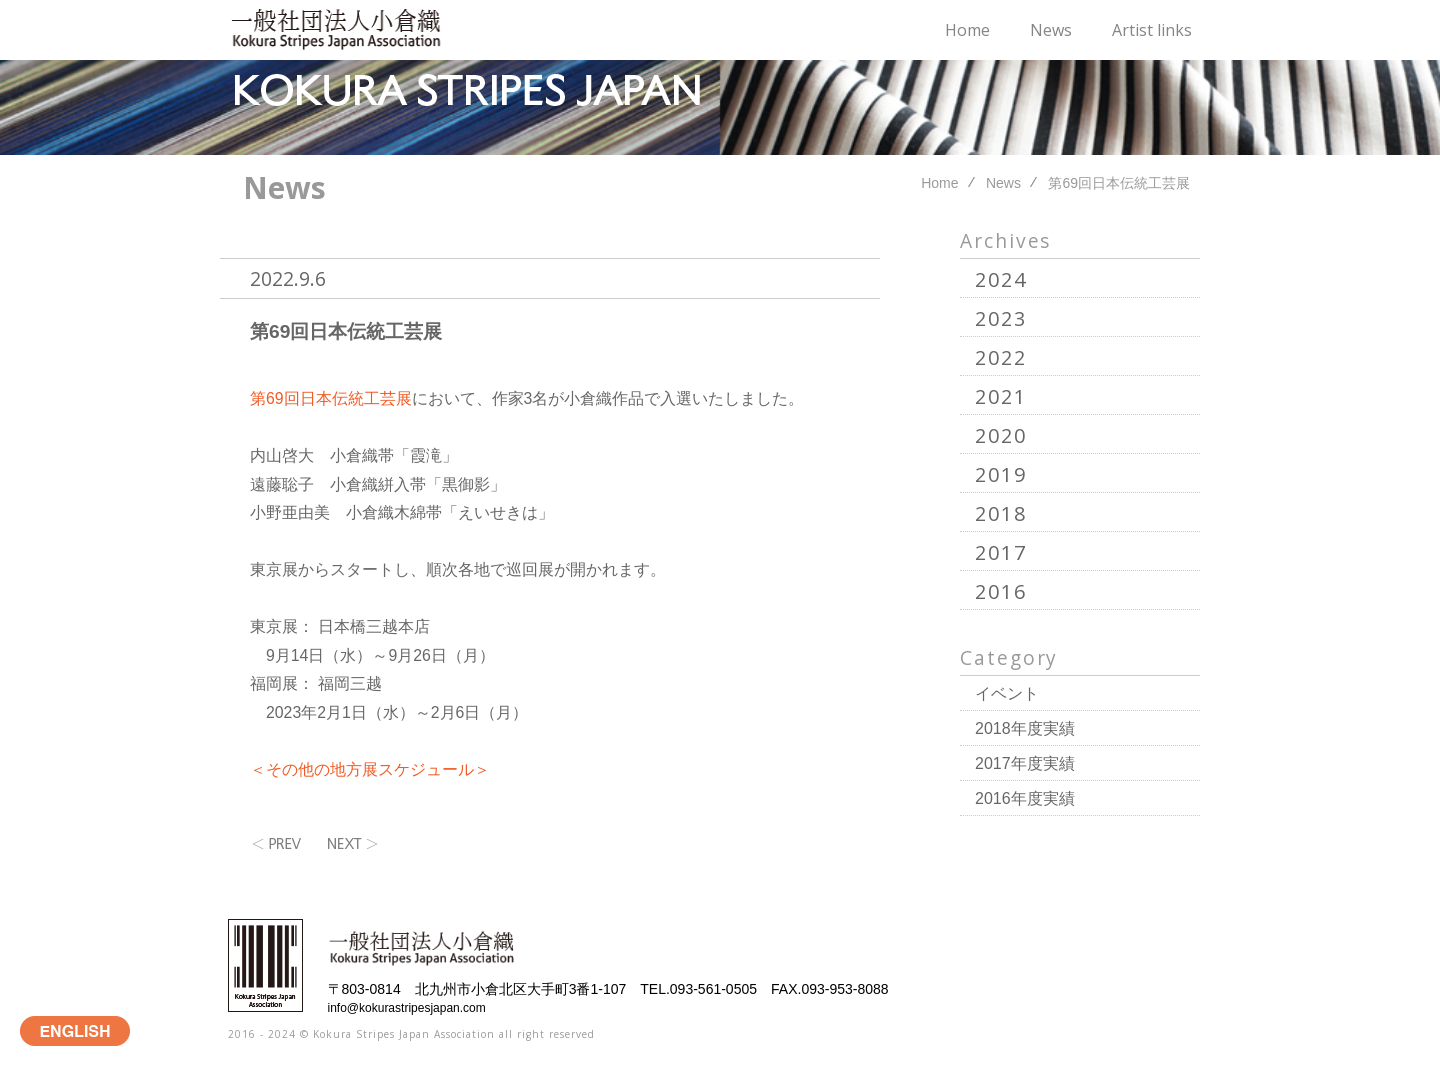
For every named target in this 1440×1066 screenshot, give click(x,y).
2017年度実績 (1025, 763)
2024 (1001, 279)
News (1051, 30)
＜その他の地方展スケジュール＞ (370, 769)
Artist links (1152, 30)
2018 (1001, 513)
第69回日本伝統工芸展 (346, 331)
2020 (1001, 435)
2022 (1001, 357)
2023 (1001, 318)
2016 (1001, 591)
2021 (1001, 396)
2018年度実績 (1025, 728)
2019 (1001, 474)
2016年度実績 (1025, 798)
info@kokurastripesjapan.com (407, 1008)
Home (967, 30)
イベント (1007, 693)
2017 (1001, 552)
